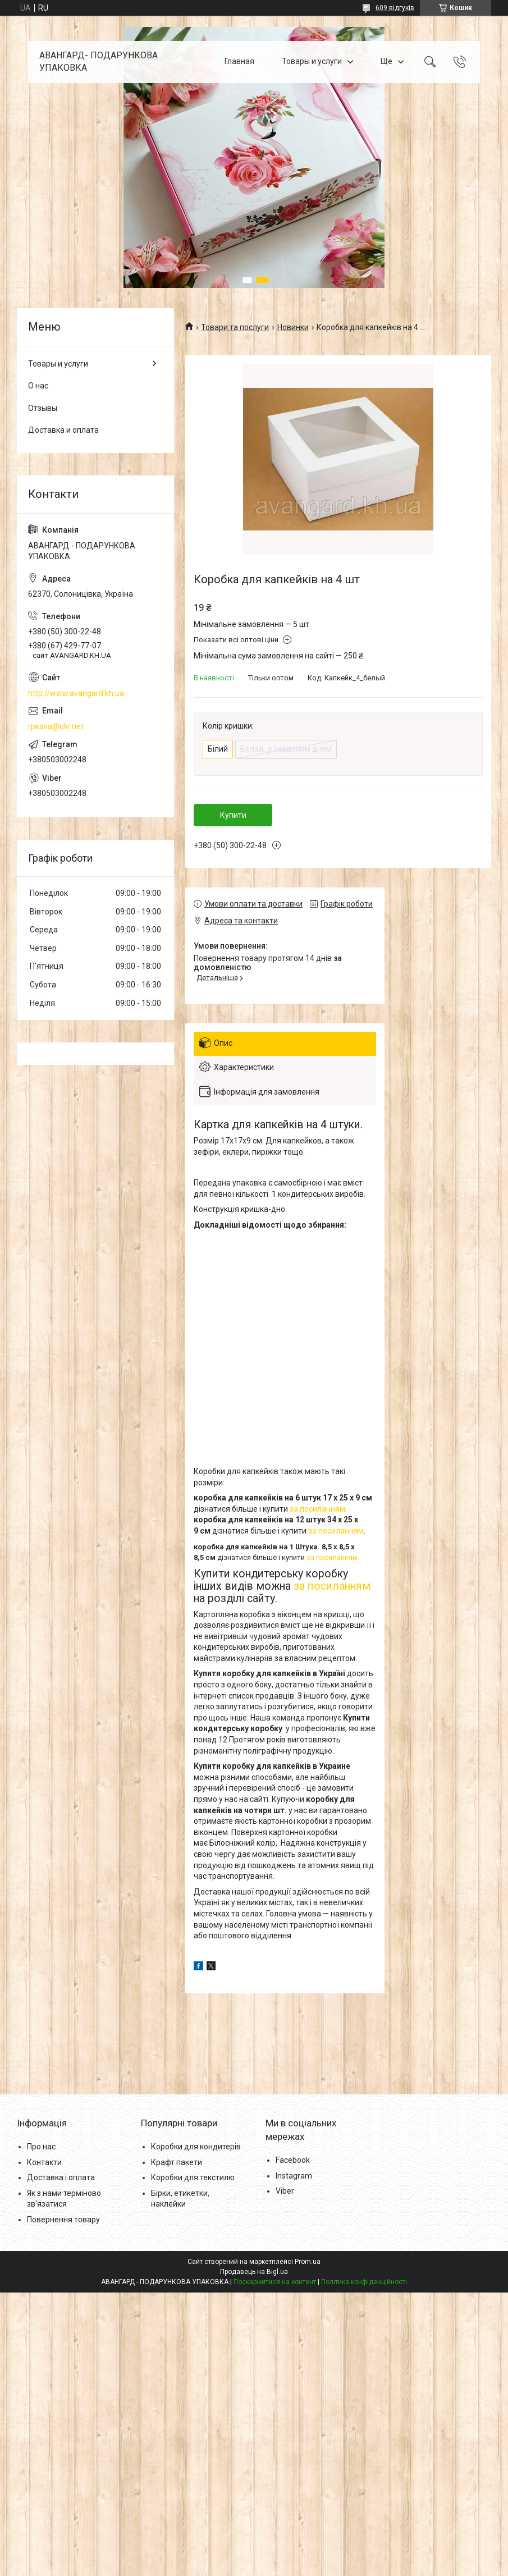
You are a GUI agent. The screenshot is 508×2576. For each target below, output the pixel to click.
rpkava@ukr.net (56, 726)
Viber (285, 2190)
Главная (239, 61)
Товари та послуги (235, 327)
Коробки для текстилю (193, 2177)
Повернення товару (63, 2219)
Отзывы (42, 408)
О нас (38, 385)
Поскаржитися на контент (275, 2282)
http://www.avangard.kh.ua (76, 693)
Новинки (293, 327)
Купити (233, 815)
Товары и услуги (312, 61)
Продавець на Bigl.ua (254, 2272)
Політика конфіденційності (364, 2282)
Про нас (41, 2146)
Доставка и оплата (63, 429)
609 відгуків (395, 8)
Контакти (44, 2162)
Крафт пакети (176, 2162)
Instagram (294, 2175)
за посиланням (317, 1508)
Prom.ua (308, 2262)
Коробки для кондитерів (196, 2146)
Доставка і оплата (61, 2177)
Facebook (293, 2160)
